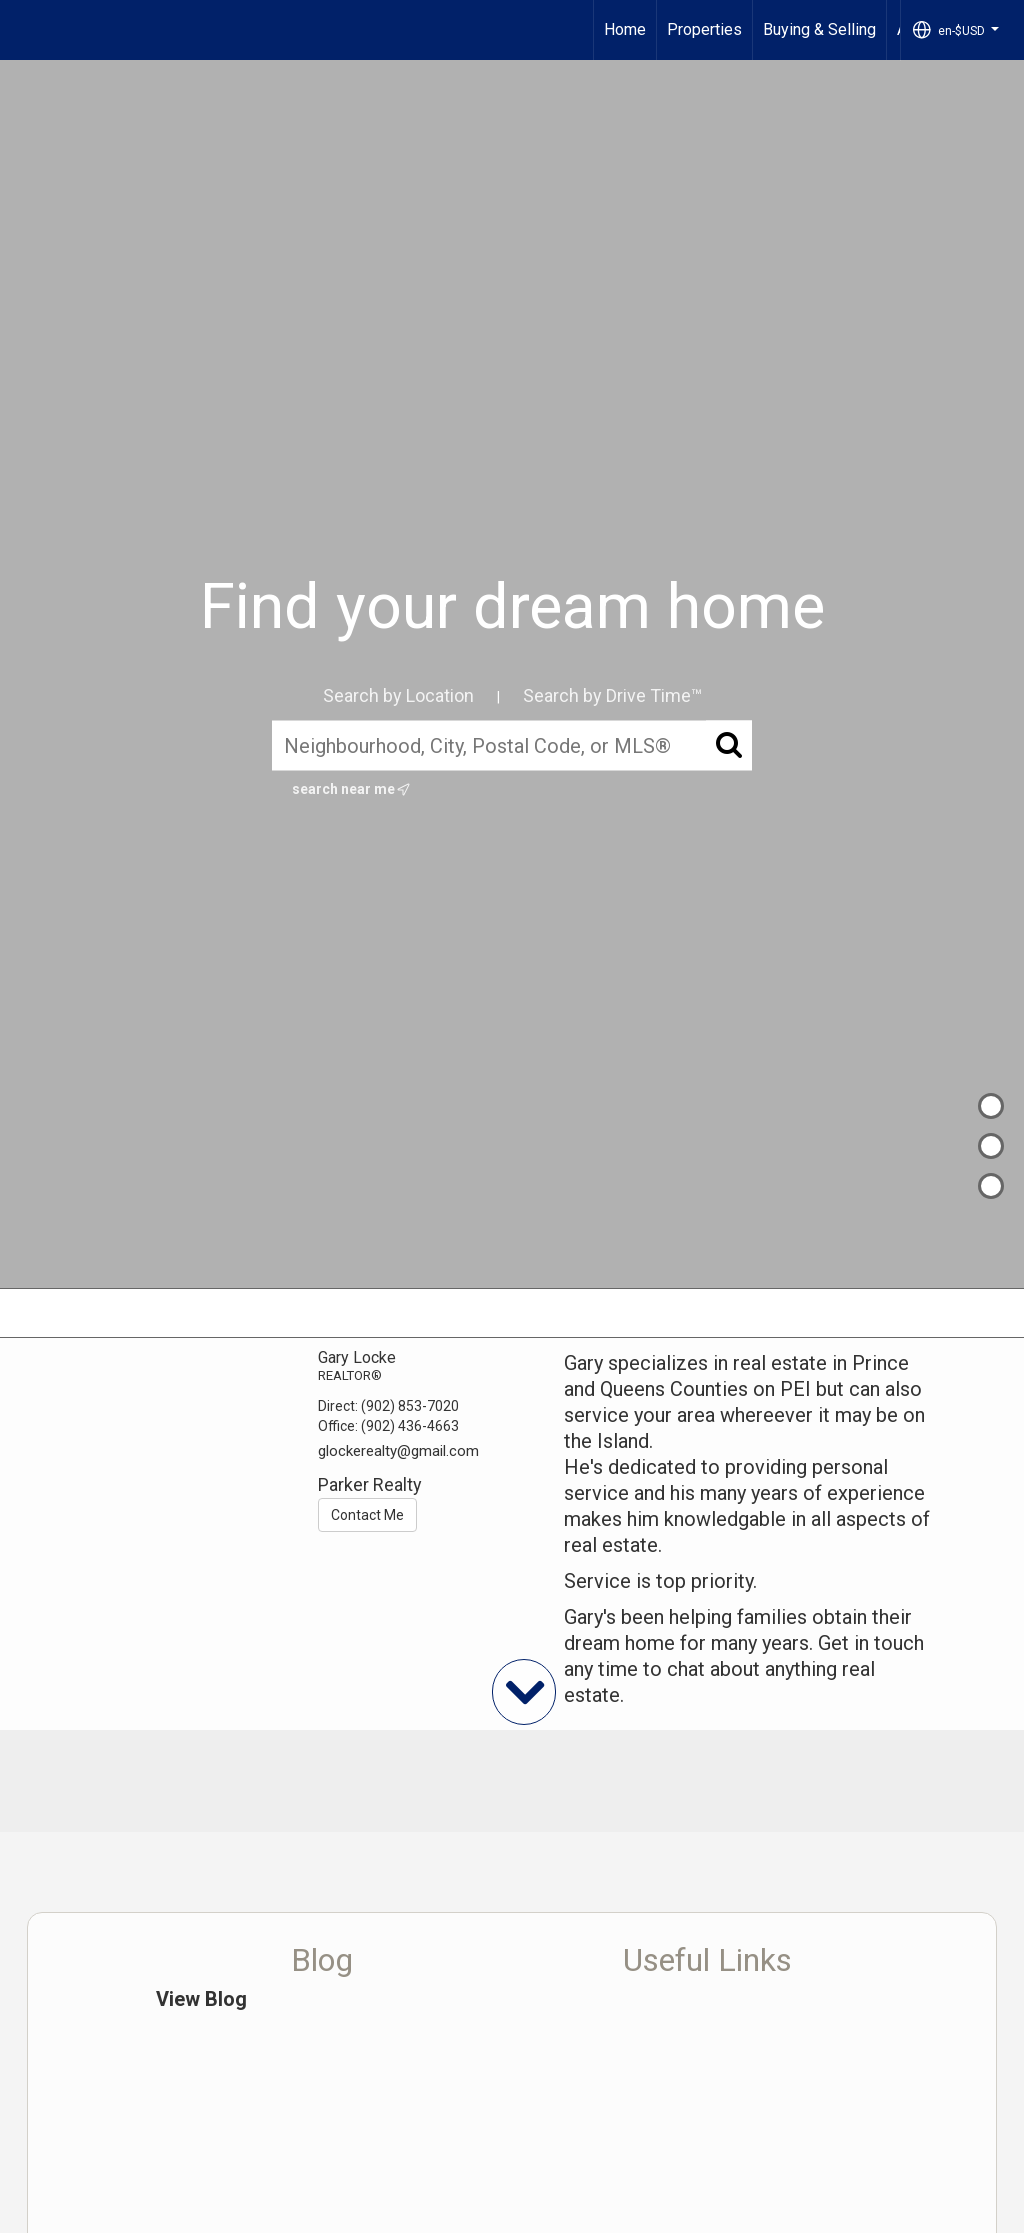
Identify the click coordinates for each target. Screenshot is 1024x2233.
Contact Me (367, 1515)
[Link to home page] (25, 30)
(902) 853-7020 (410, 1406)
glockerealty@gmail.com (398, 1451)
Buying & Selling (819, 29)
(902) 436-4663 (410, 1426)
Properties (704, 29)
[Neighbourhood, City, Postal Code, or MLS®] (512, 746)
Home (625, 29)
